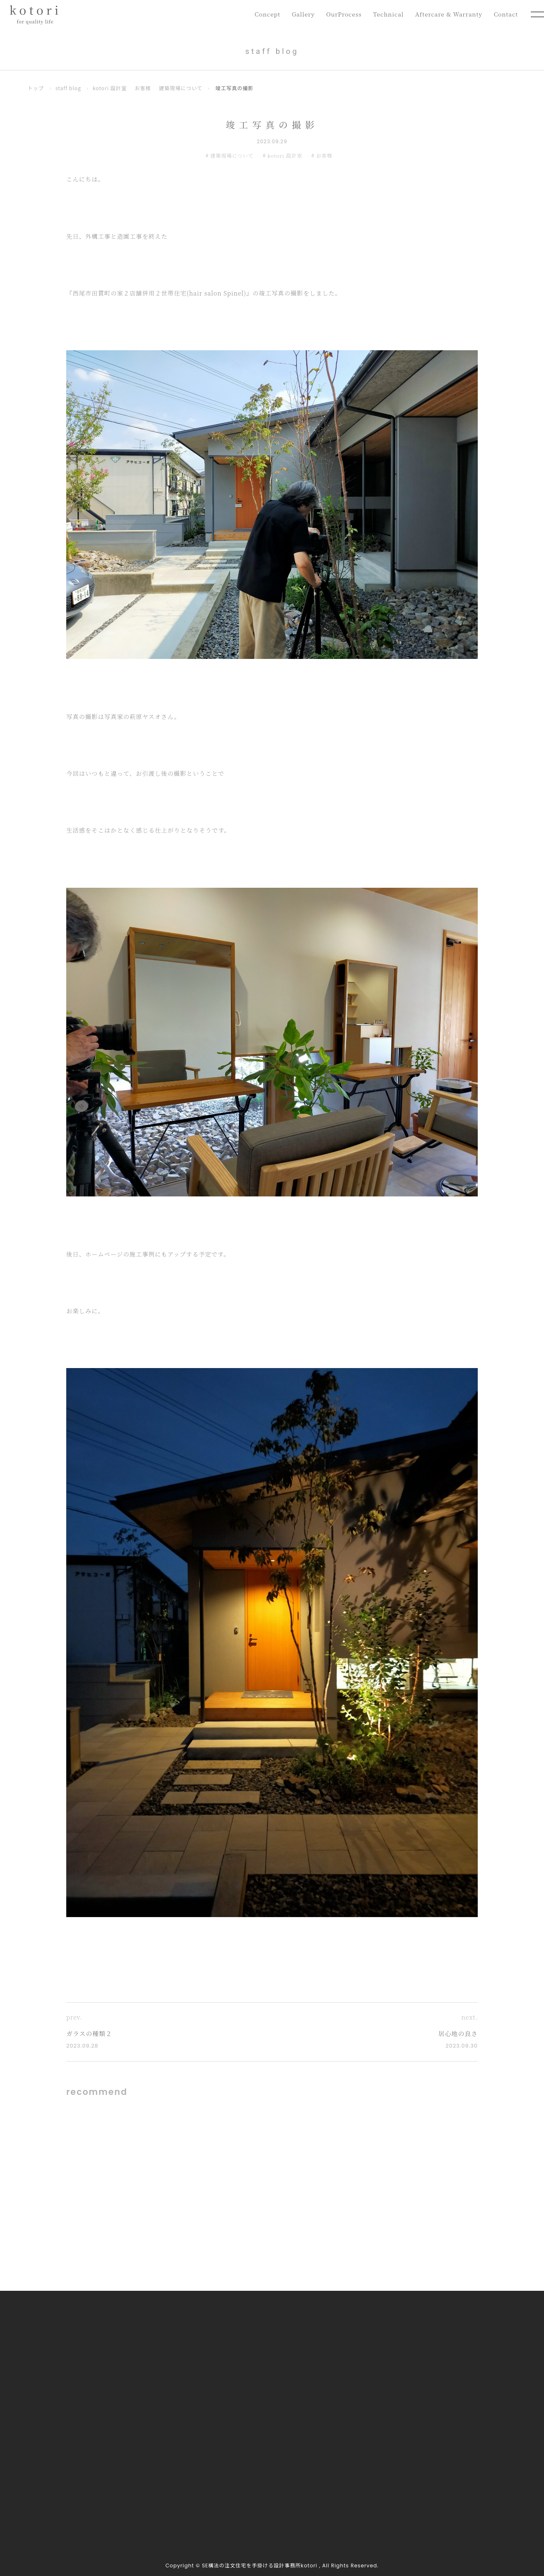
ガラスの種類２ (89, 2033)
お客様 (143, 88)
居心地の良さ (458, 2033)
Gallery (297, 14)
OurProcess (339, 14)
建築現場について (181, 88)
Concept (261, 14)
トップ (36, 88)
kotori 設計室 (110, 88)
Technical (385, 14)
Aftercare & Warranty (446, 14)
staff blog (68, 88)
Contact (505, 14)
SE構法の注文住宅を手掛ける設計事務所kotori (259, 2565)
